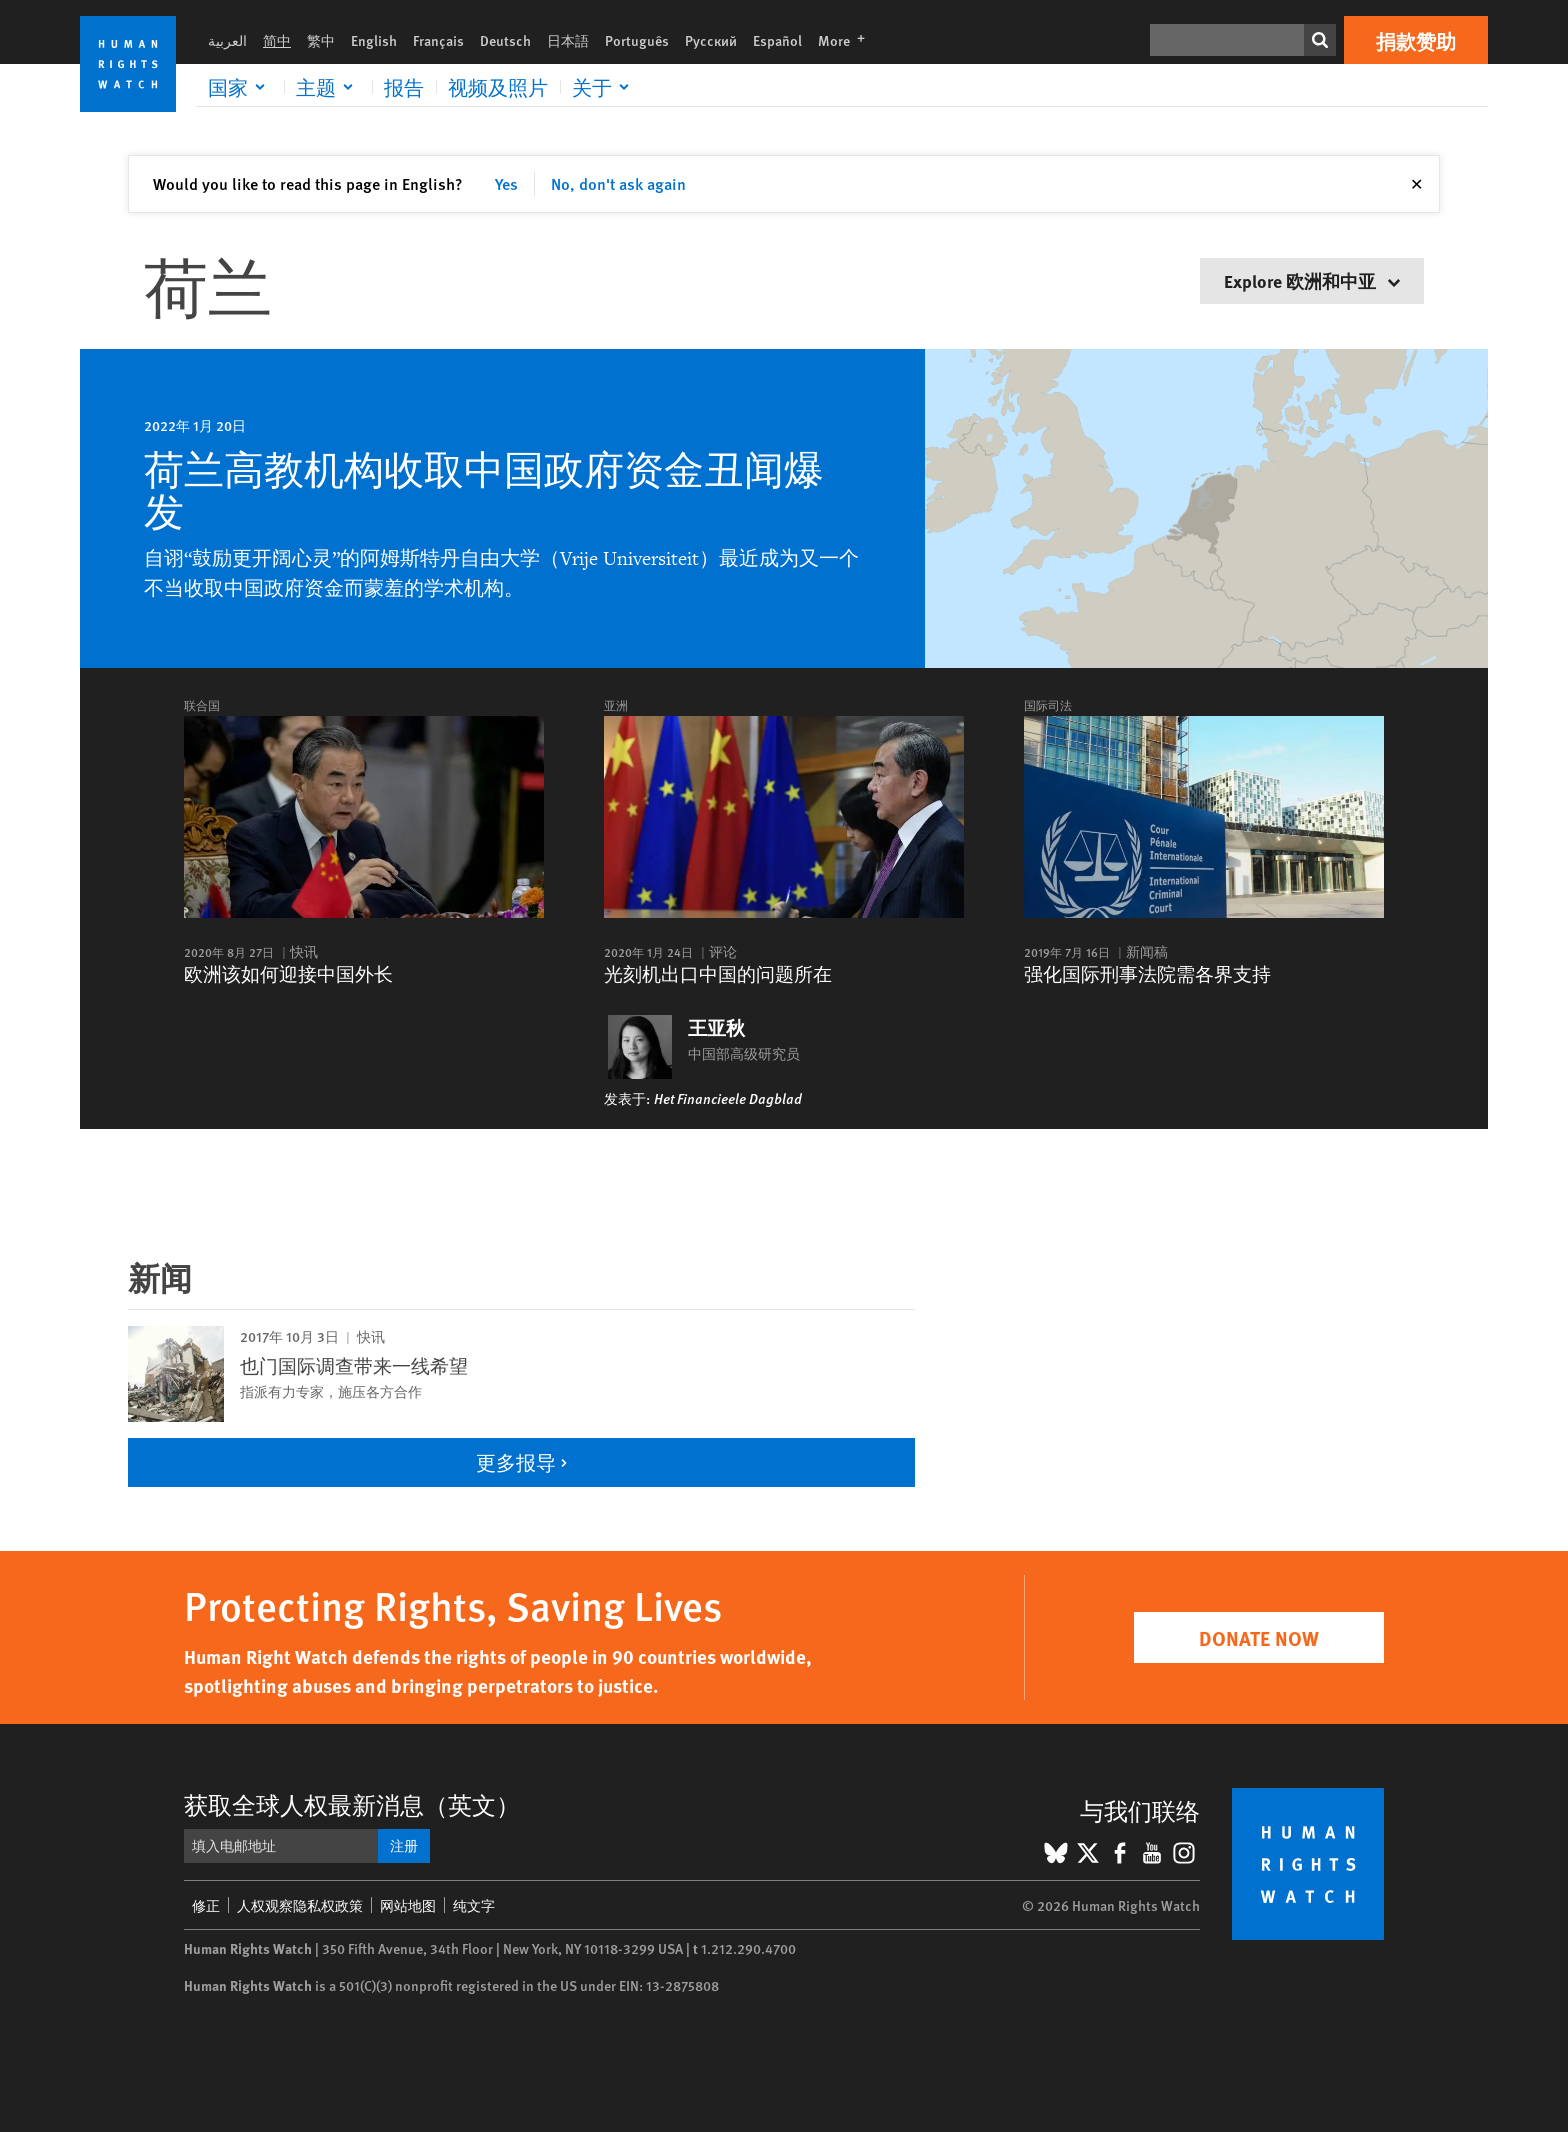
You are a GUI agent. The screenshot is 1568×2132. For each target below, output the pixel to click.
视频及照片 (498, 87)
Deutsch (505, 40)
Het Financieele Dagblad (728, 1098)
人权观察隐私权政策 (300, 1905)
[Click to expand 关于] (604, 87)
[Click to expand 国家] (240, 87)
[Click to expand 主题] (328, 87)
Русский (711, 40)
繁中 (321, 40)
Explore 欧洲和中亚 (1312, 280)
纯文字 (474, 1905)
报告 (404, 87)
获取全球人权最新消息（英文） (352, 1804)
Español (777, 40)
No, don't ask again (618, 183)
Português (637, 40)
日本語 (568, 40)
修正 (206, 1905)
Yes (506, 183)
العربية (227, 40)
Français (438, 40)
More (847, 40)
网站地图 (408, 1905)
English (374, 40)
